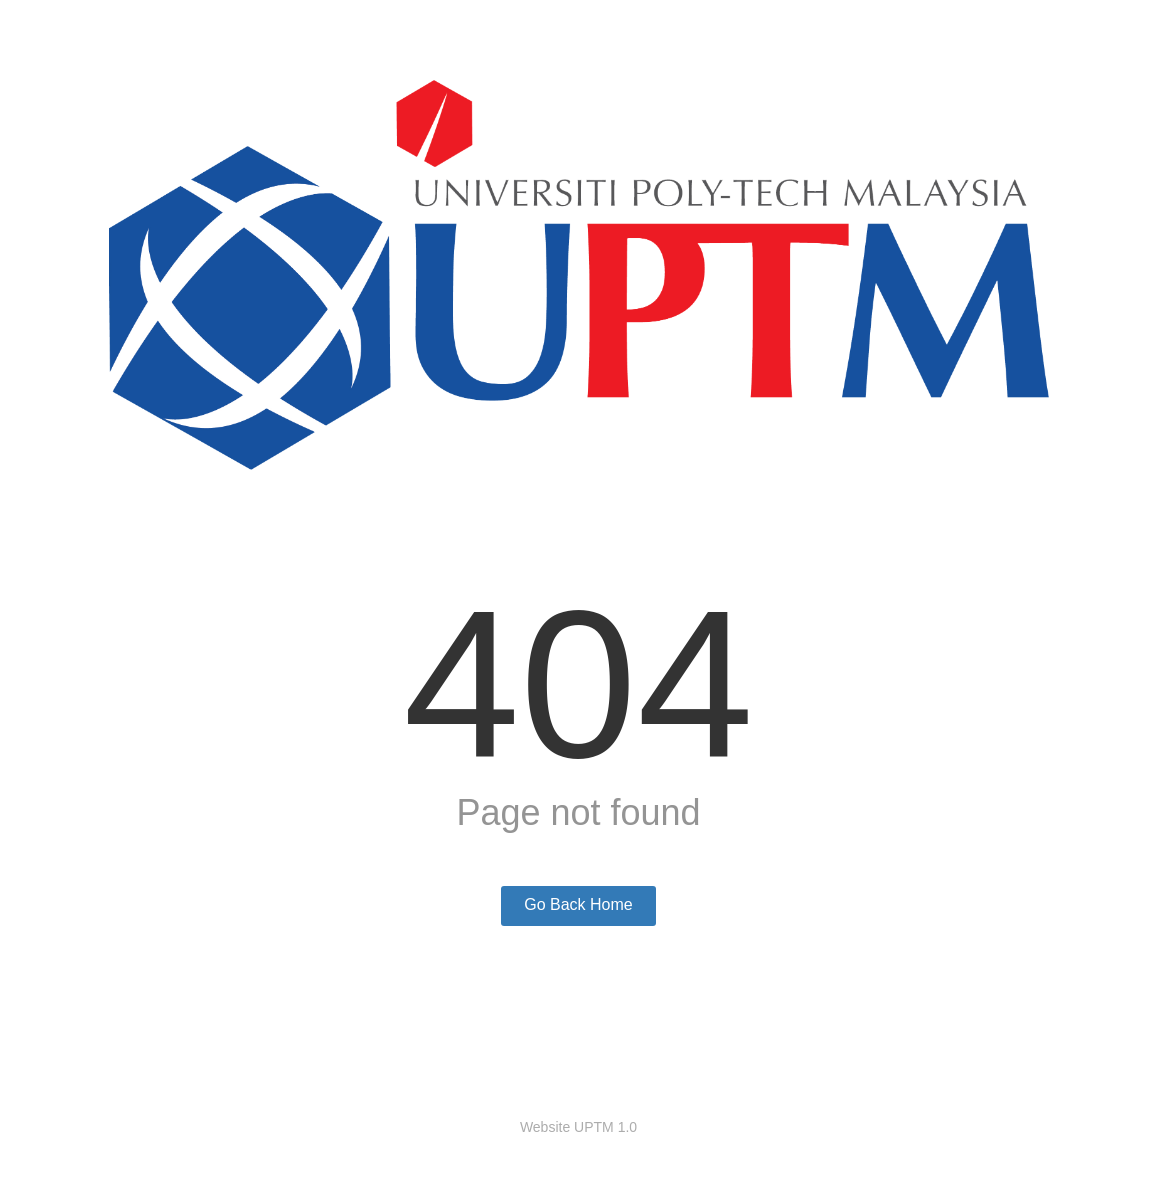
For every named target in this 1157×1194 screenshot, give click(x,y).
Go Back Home (578, 904)
